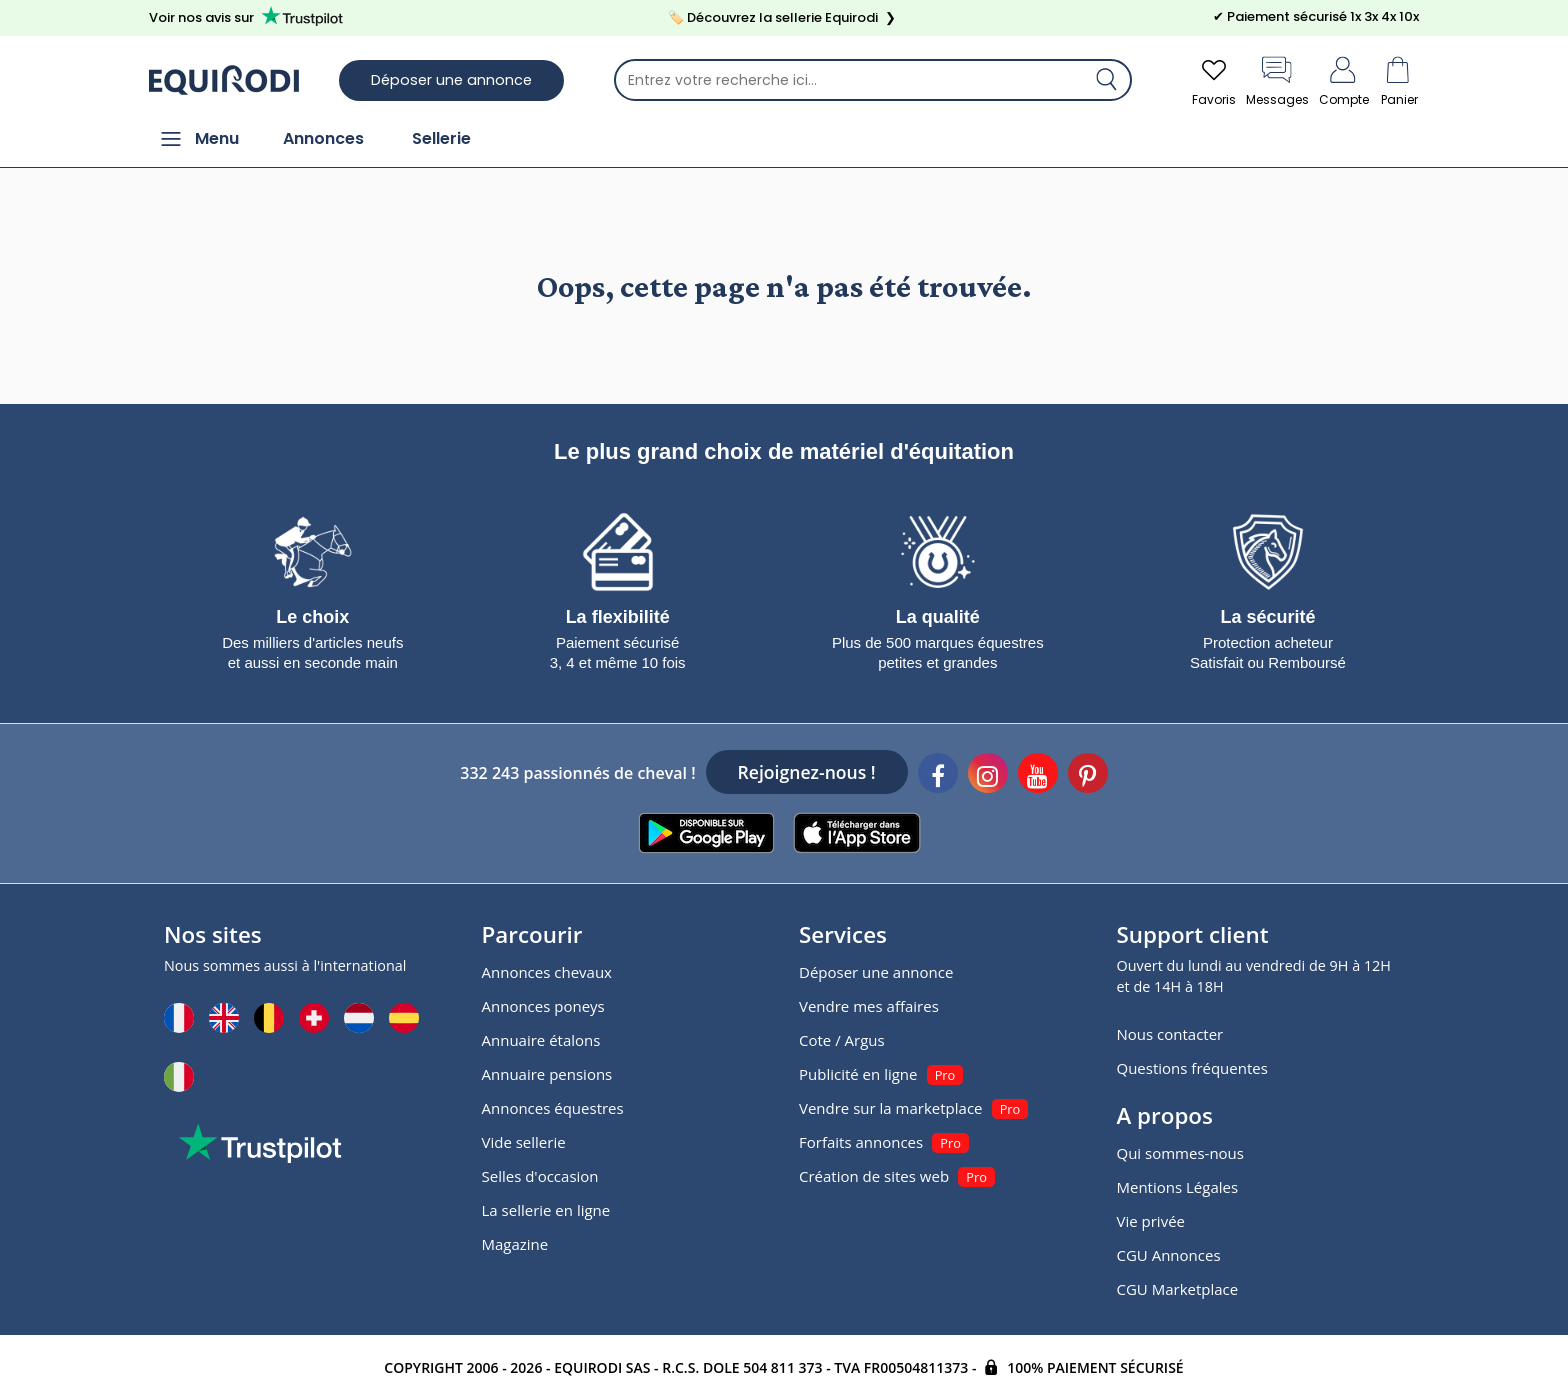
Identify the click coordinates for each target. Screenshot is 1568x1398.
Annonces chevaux (547, 972)
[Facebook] (938, 776)
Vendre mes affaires (869, 1006)
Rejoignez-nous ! (807, 772)
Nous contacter (1170, 1034)
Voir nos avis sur (249, 17)
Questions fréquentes (1192, 1068)
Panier (1399, 79)
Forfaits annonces (861, 1142)
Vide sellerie (524, 1142)
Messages (1277, 79)
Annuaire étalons (541, 1040)
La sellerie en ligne (546, 1210)
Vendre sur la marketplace (891, 1108)
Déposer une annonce (451, 80)
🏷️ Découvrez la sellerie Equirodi (784, 18)
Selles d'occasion (540, 1176)
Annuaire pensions (547, 1074)
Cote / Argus (842, 1040)
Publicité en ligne (858, 1074)
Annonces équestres (553, 1108)
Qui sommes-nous (1180, 1153)
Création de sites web (874, 1176)
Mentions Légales (1178, 1187)
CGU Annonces (1169, 1255)
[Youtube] (1038, 776)
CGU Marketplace (1178, 1289)
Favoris (1214, 79)
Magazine (515, 1244)
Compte (1344, 79)
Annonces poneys (543, 1006)
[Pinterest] (1088, 776)
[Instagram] (988, 776)
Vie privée (1151, 1221)
